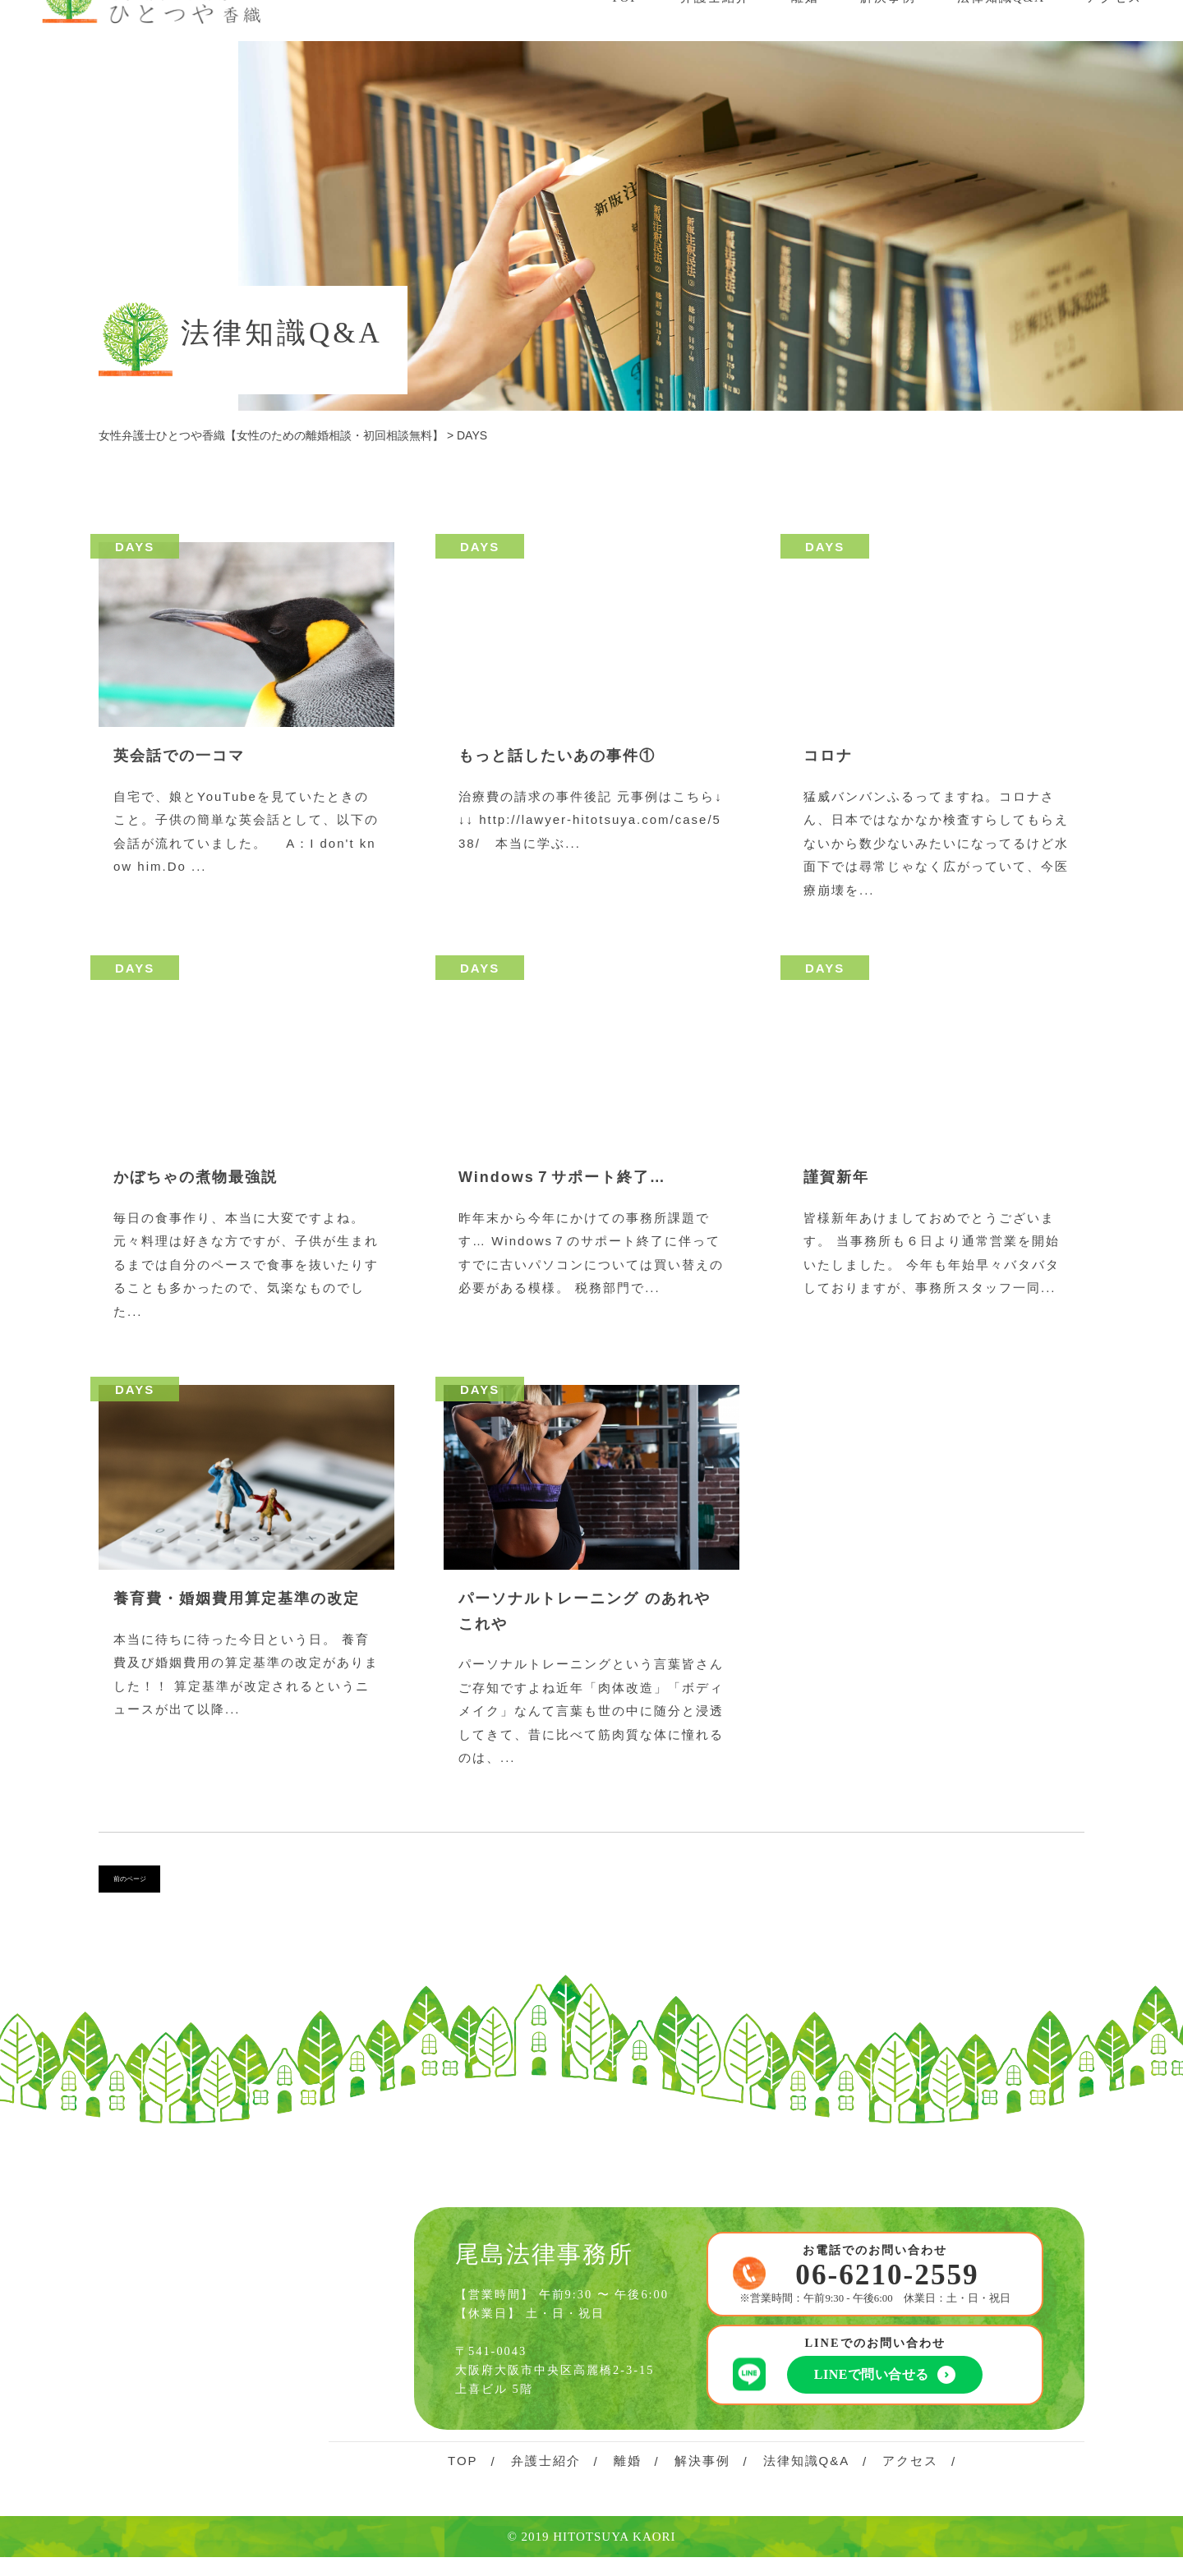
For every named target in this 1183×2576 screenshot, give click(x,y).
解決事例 (702, 2469)
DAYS (134, 547)
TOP (463, 2469)
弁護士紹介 (546, 2469)
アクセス (910, 2469)
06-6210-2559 (886, 2284)
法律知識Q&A (806, 2469)
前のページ (146, 1884)
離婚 (628, 2469)
